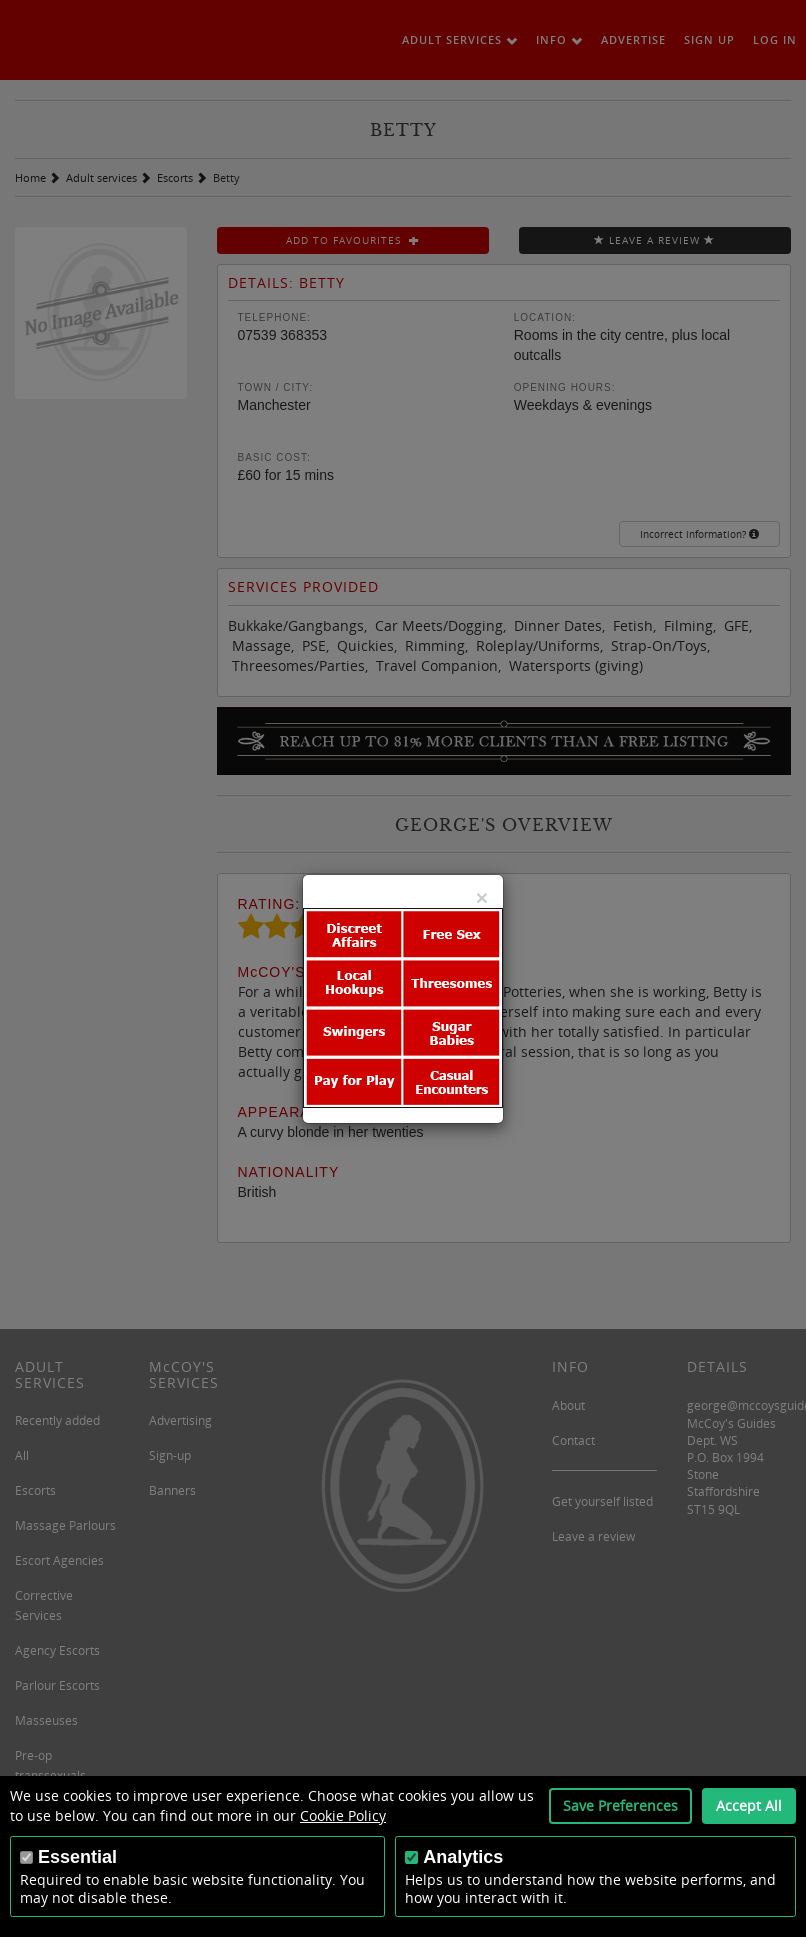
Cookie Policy (343, 1815)
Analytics (463, 1857)
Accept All (749, 1805)
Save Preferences (620, 1805)
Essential (77, 1857)
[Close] (482, 897)
